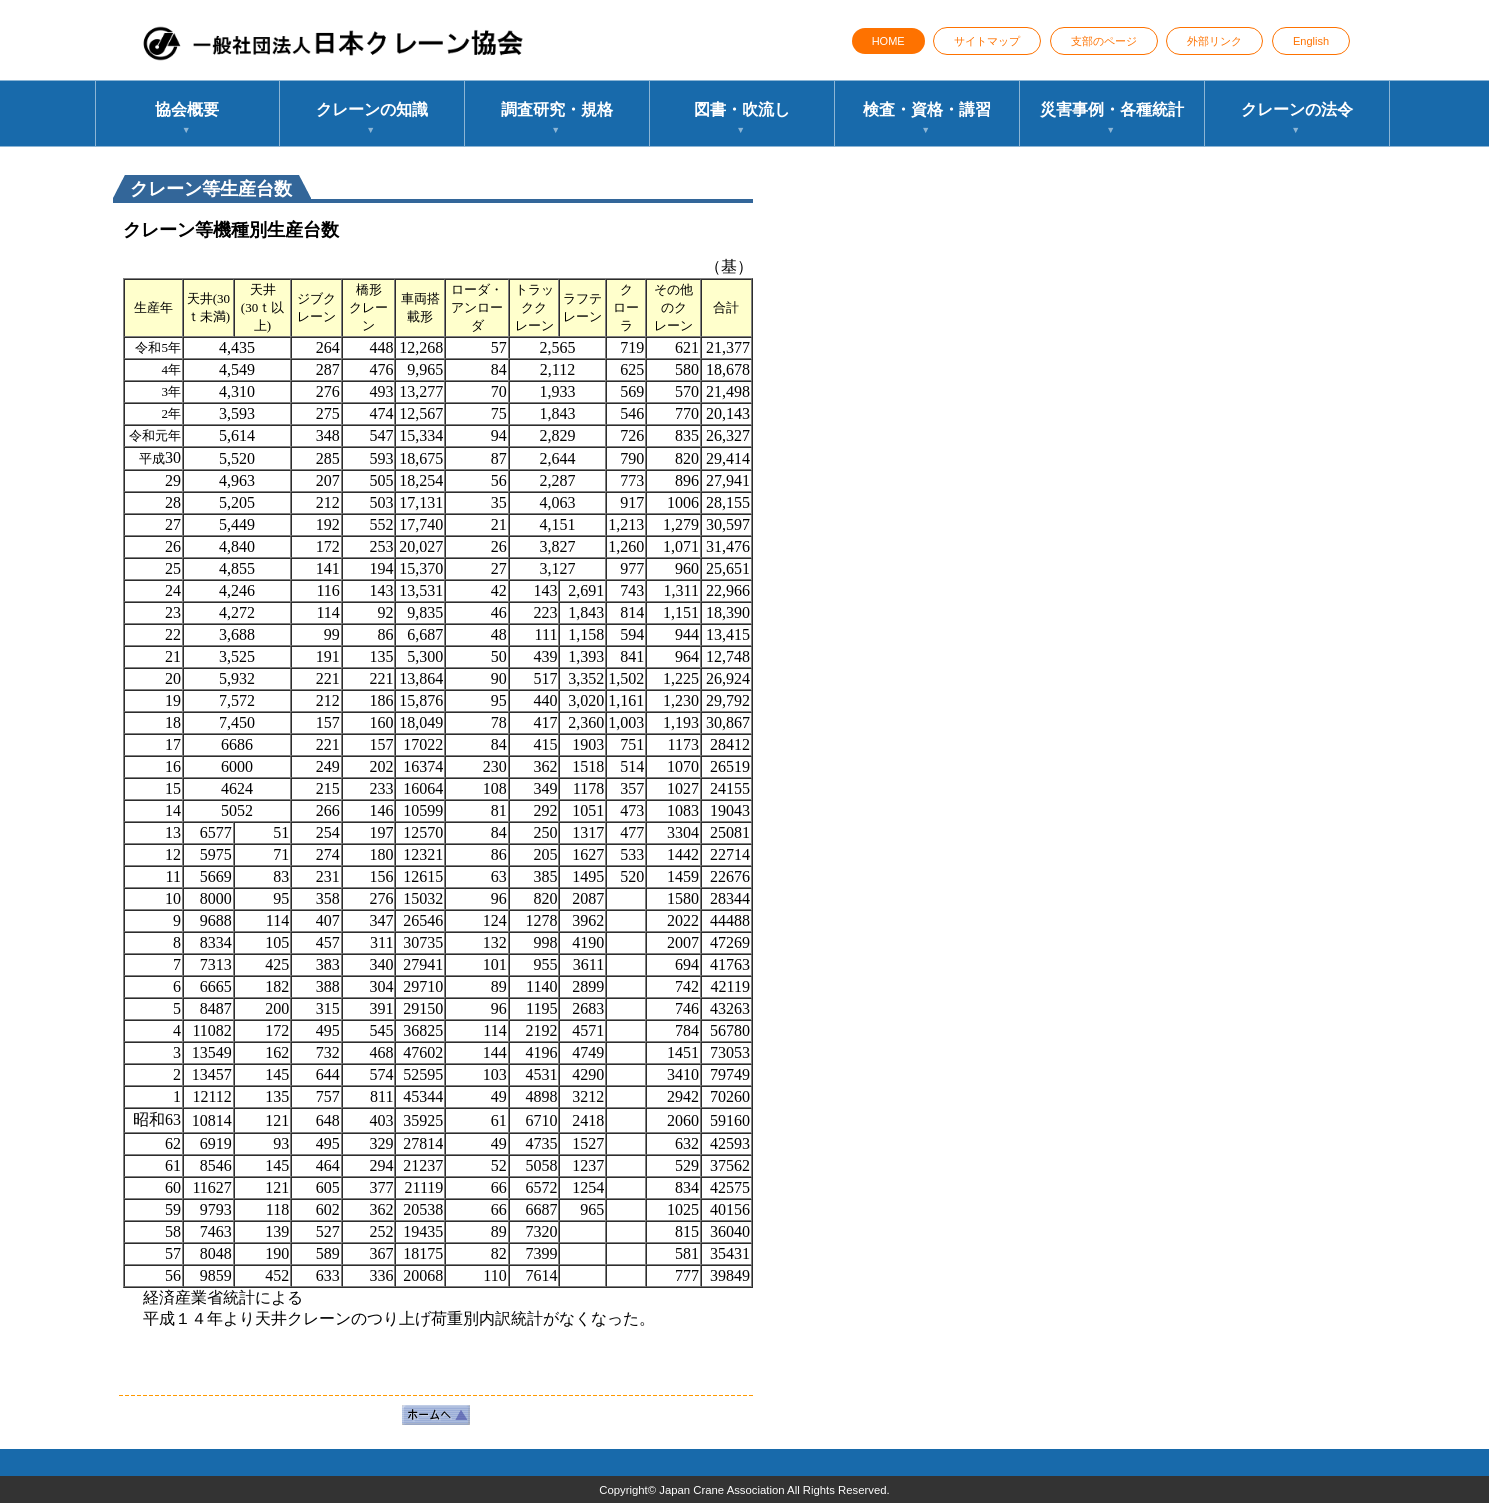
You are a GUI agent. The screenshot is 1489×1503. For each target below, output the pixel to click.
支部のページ (1104, 41)
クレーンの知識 (372, 119)
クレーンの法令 (1297, 119)
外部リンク (1214, 41)
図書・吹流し (742, 119)
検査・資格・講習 (927, 119)
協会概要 (187, 119)
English (1311, 41)
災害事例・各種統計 (1112, 119)
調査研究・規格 (557, 119)
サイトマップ (987, 41)
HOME (888, 41)
